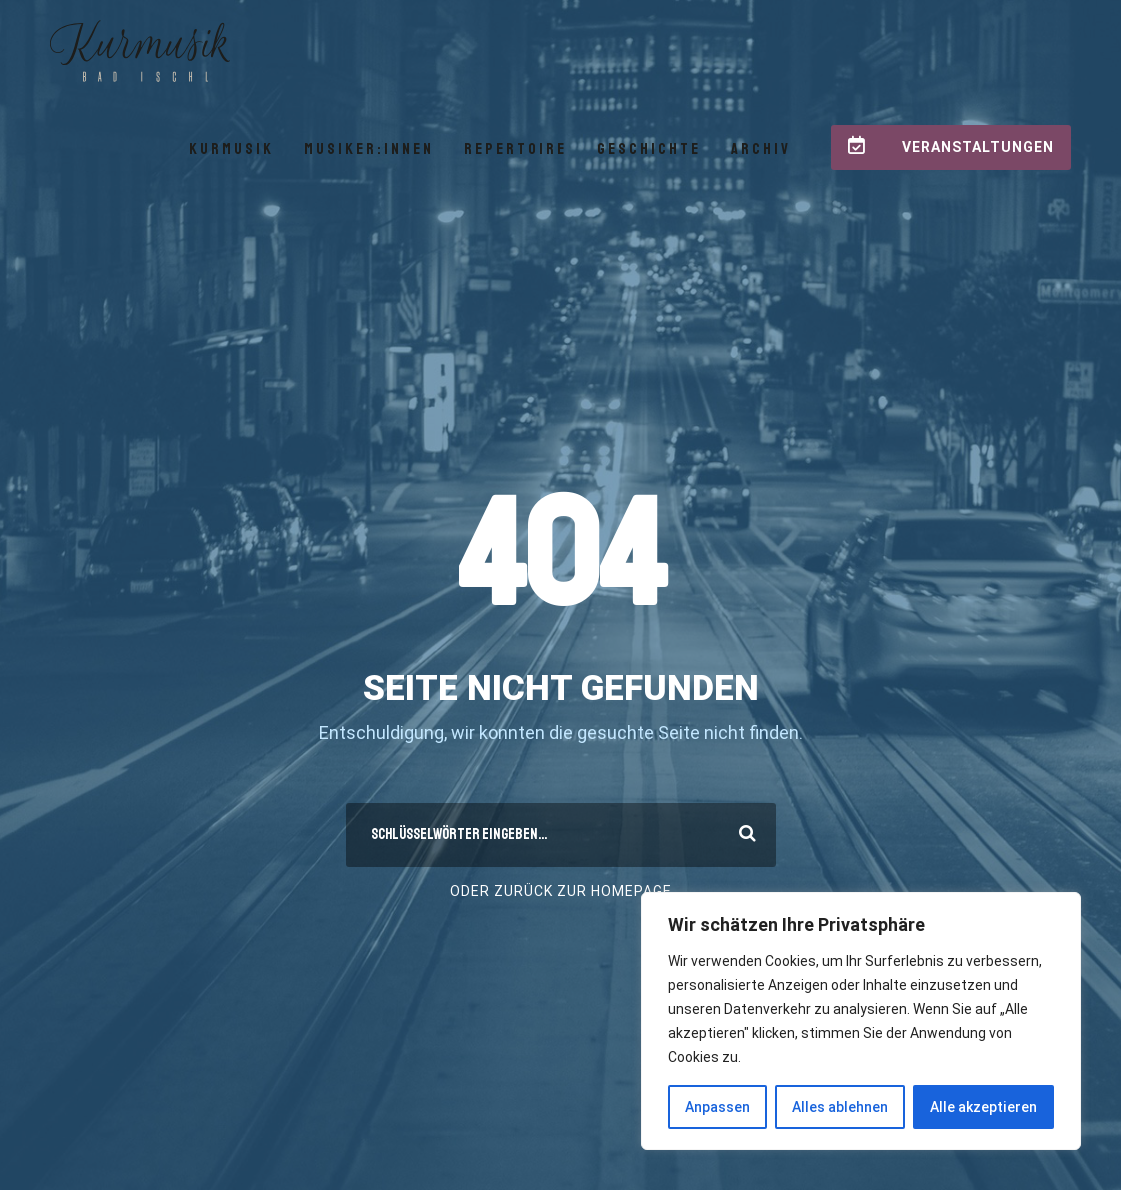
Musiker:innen (369, 149)
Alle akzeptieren (983, 1107)
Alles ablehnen (840, 1107)
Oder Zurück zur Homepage (561, 891)
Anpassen (717, 1107)
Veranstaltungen (951, 145)
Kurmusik (231, 149)
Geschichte (649, 149)
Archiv (761, 149)
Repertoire (515, 149)
